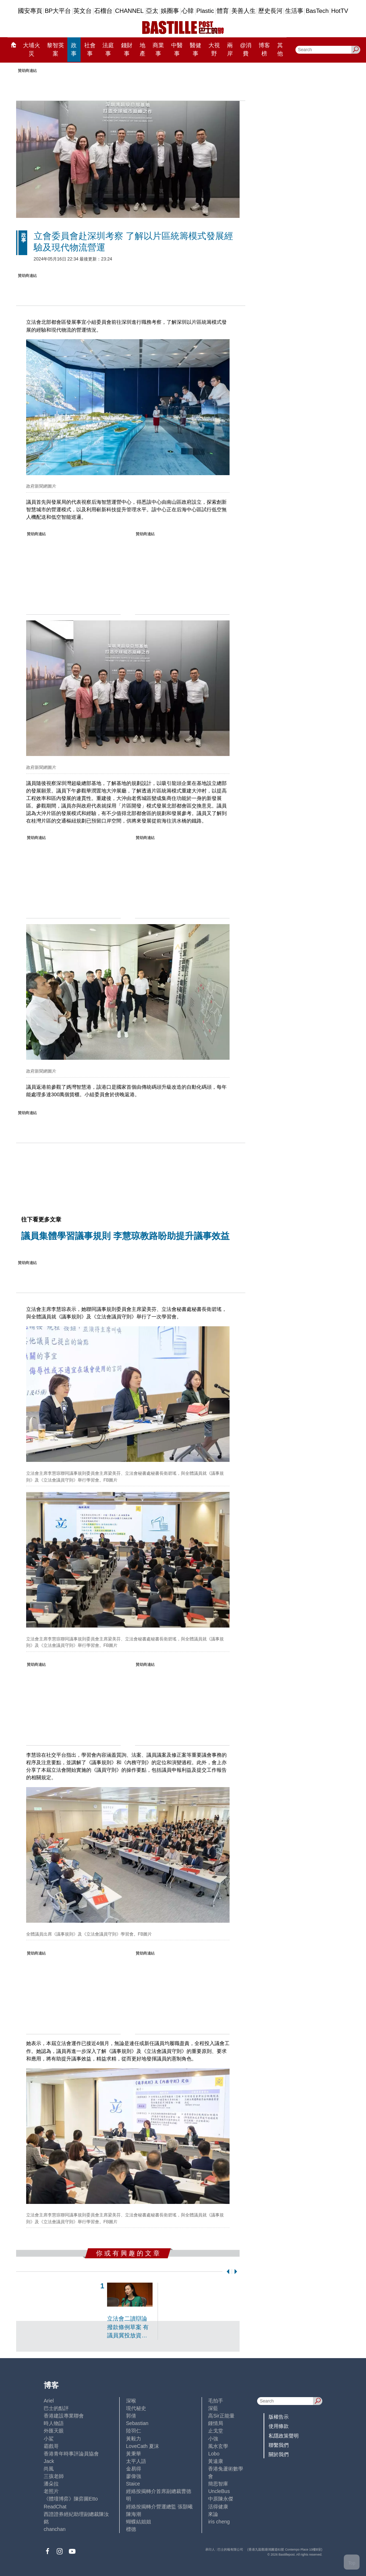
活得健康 (218, 2506)
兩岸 (230, 49)
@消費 (245, 49)
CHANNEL (129, 11)
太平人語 (136, 2461)
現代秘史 (136, 2408)
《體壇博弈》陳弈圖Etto (71, 2499)
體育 (223, 11)
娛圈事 (170, 11)
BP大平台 (58, 11)
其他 (280, 49)
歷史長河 (270, 11)
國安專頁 (30, 11)
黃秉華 (133, 2454)
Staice (133, 2484)
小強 (213, 2438)
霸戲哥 (51, 2446)
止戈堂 (215, 2431)
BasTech (317, 11)
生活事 (294, 11)
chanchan (55, 2529)
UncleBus (219, 2491)
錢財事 (127, 49)
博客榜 (264, 49)
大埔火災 (31, 49)
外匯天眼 (54, 2431)
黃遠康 (215, 2461)
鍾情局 (215, 2423)
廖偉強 (133, 2476)
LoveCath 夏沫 (142, 2446)
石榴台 (103, 11)
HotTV (339, 11)
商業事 (158, 49)
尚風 (49, 2469)
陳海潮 (133, 2514)
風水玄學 (218, 2446)
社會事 (90, 49)
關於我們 (279, 2454)
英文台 (82, 11)
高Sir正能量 (221, 2416)
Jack (49, 2461)
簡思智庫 (218, 2484)
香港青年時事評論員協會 (71, 2454)
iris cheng (219, 2521)
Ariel (49, 2401)
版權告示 (279, 2417)
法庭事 (108, 49)
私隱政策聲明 (284, 2436)
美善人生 (243, 11)
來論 (213, 2514)
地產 (142, 49)
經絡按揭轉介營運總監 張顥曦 (159, 2506)
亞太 (152, 11)
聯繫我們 (279, 2445)
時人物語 (54, 2423)
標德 (131, 2529)
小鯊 (49, 2438)
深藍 (213, 2408)
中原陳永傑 (220, 2499)
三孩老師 (54, 2476)
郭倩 (131, 2416)
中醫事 (177, 49)
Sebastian (137, 2423)
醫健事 (195, 49)
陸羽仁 (133, 2431)
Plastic (205, 11)
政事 (74, 49)
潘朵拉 (51, 2484)
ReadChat (55, 2506)
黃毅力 (133, 2438)
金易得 (133, 2469)
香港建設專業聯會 (64, 2416)
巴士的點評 (56, 2408)
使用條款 (279, 2426)
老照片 (51, 2491)
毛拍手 (215, 2401)
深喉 (131, 2401)
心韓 (188, 11)
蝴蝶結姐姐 (138, 2521)
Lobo (213, 2454)
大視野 (214, 49)
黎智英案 (55, 49)
